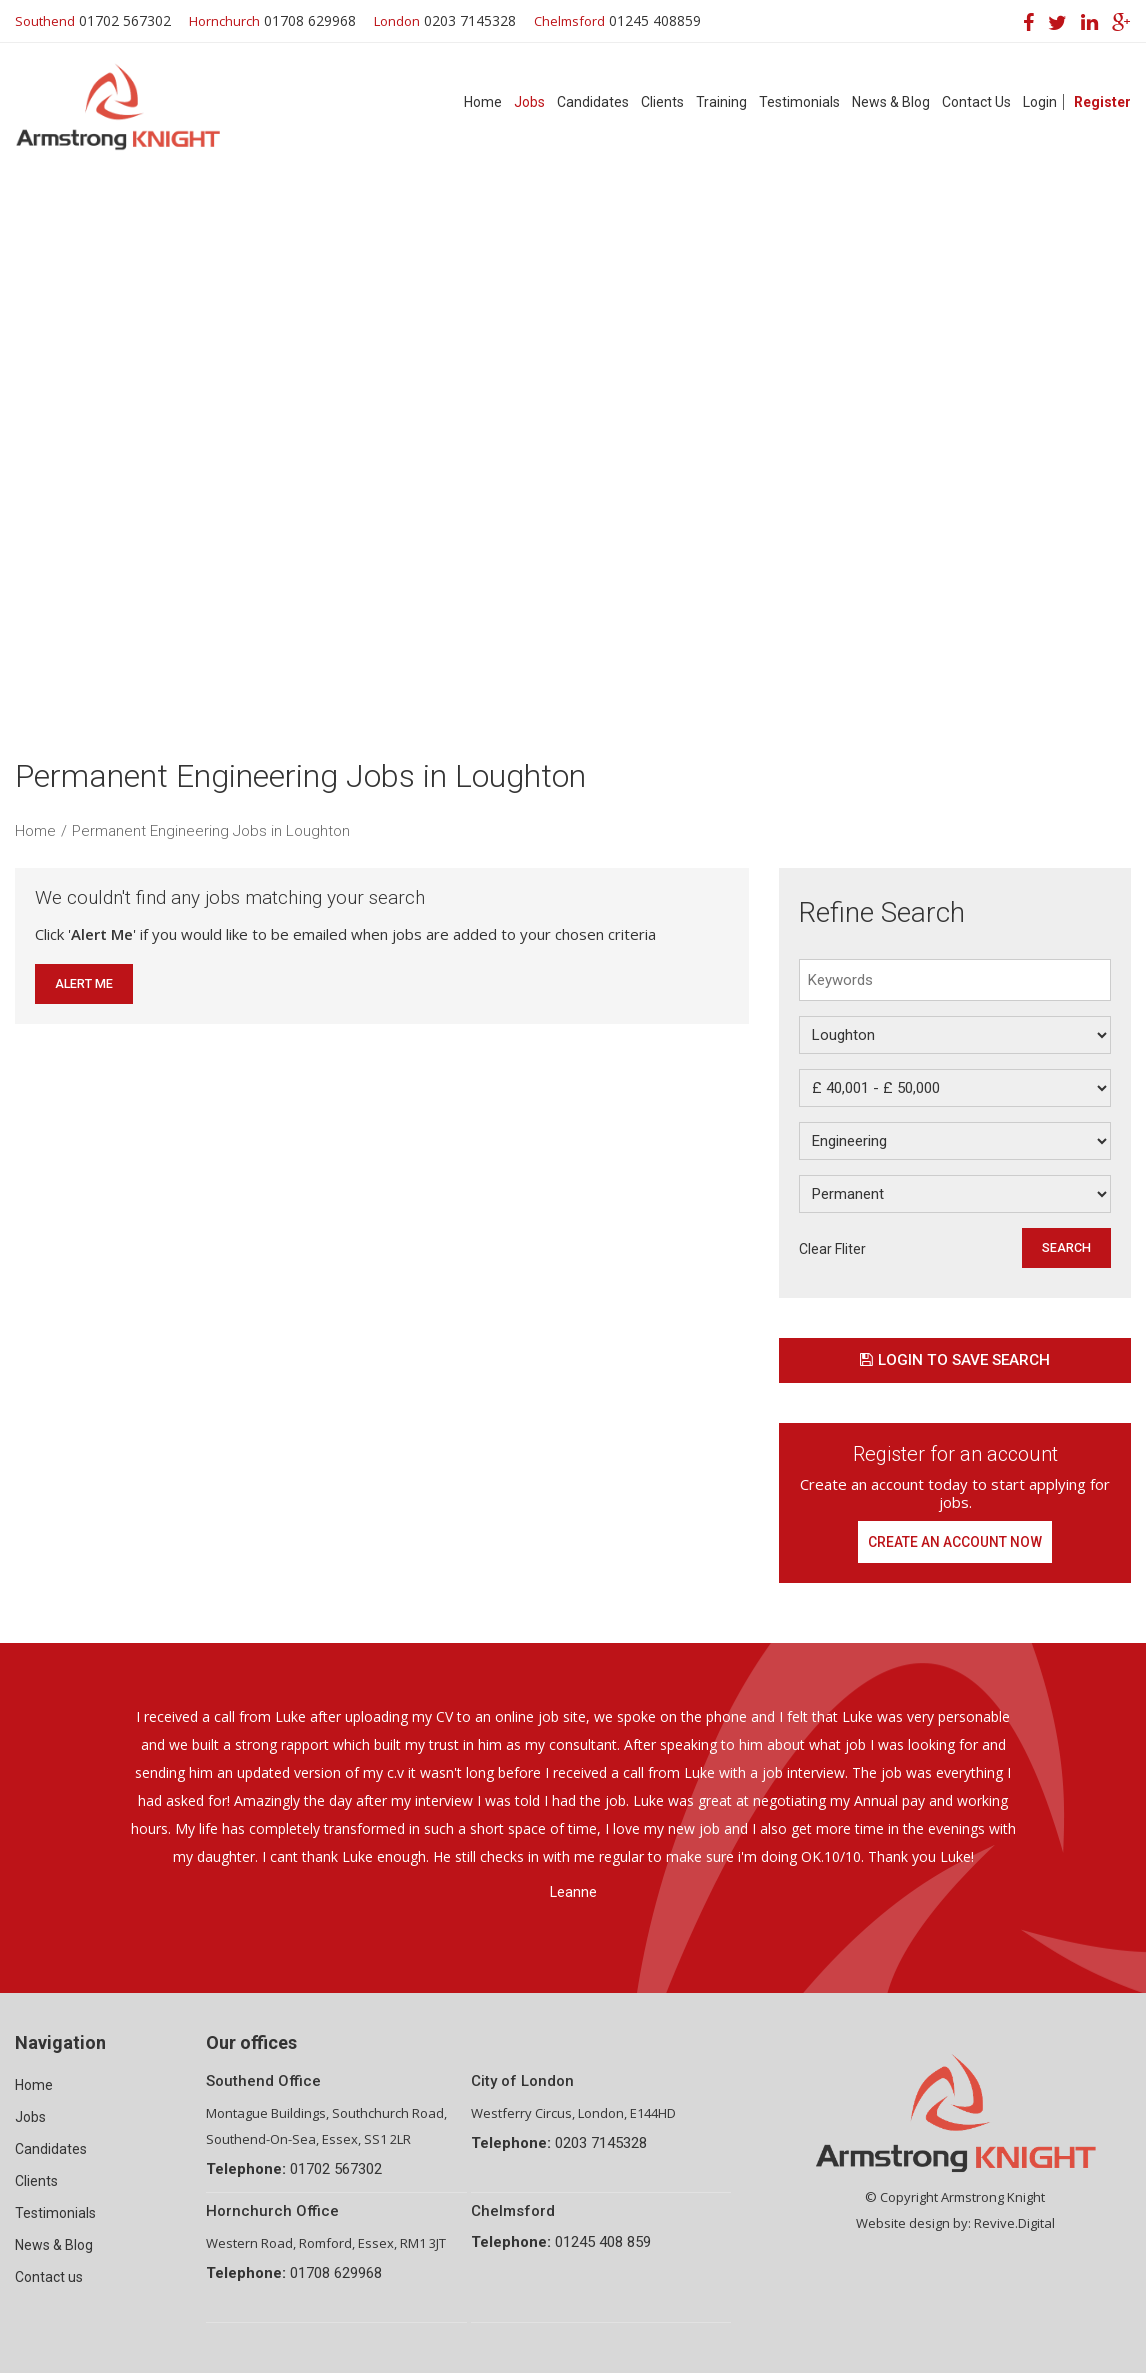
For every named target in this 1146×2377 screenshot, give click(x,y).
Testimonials (799, 102)
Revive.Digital (1014, 2227)
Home (483, 102)
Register (1102, 102)
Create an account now (955, 1544)
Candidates (593, 102)
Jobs (529, 102)
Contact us (49, 2281)
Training (721, 102)
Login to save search (955, 1361)
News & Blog (891, 102)
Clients (662, 102)
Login (1040, 102)
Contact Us (976, 102)
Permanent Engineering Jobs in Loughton (211, 831)
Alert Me (85, 983)
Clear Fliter (832, 1249)
